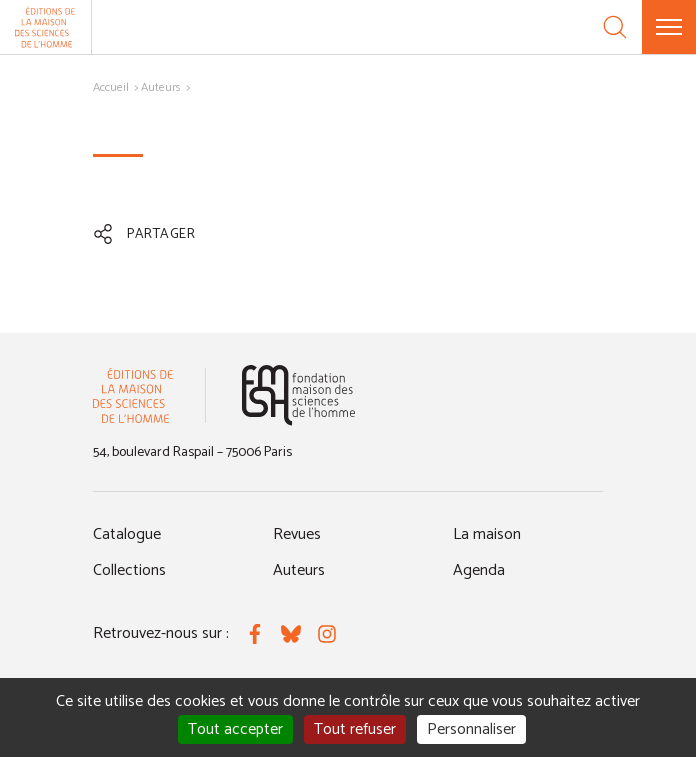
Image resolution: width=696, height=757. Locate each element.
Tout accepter (235, 729)
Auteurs (161, 87)
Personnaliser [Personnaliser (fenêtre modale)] (471, 729)
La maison (487, 534)
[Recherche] (615, 27)
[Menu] (669, 27)
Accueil (111, 87)
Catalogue (127, 534)
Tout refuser (355, 729)
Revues (297, 534)
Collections (129, 570)
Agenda (479, 570)
